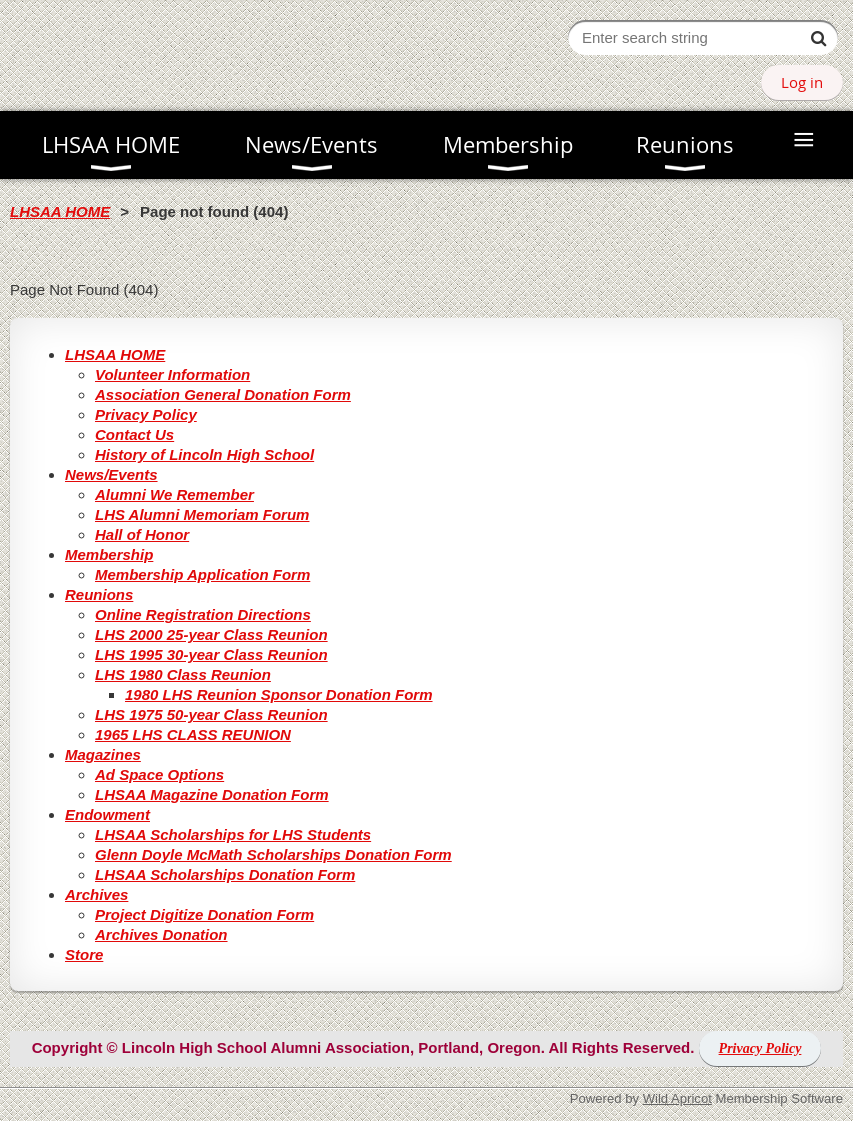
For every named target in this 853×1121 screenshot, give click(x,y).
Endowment (107, 814)
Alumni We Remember (174, 494)
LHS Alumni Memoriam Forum (202, 514)
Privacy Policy (146, 414)
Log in (802, 82)
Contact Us (134, 434)
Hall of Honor (142, 534)
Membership (109, 554)
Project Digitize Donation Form (204, 914)
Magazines (103, 754)
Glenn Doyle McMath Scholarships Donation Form (273, 854)
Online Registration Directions (203, 614)
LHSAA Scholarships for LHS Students (233, 834)
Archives (96, 894)
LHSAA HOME (60, 211)
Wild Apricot (677, 1098)
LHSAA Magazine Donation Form (212, 794)
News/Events (111, 474)
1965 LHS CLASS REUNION (193, 734)
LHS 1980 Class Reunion (183, 674)
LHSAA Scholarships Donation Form (225, 874)
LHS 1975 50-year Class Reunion (211, 714)
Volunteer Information (172, 374)
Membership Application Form (202, 574)
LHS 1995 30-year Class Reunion (211, 654)
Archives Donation (161, 934)
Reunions (99, 594)
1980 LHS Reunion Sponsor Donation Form (279, 694)
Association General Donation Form (223, 394)
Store (84, 954)
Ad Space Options (159, 774)
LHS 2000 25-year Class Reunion (211, 634)
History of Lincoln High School (204, 454)
